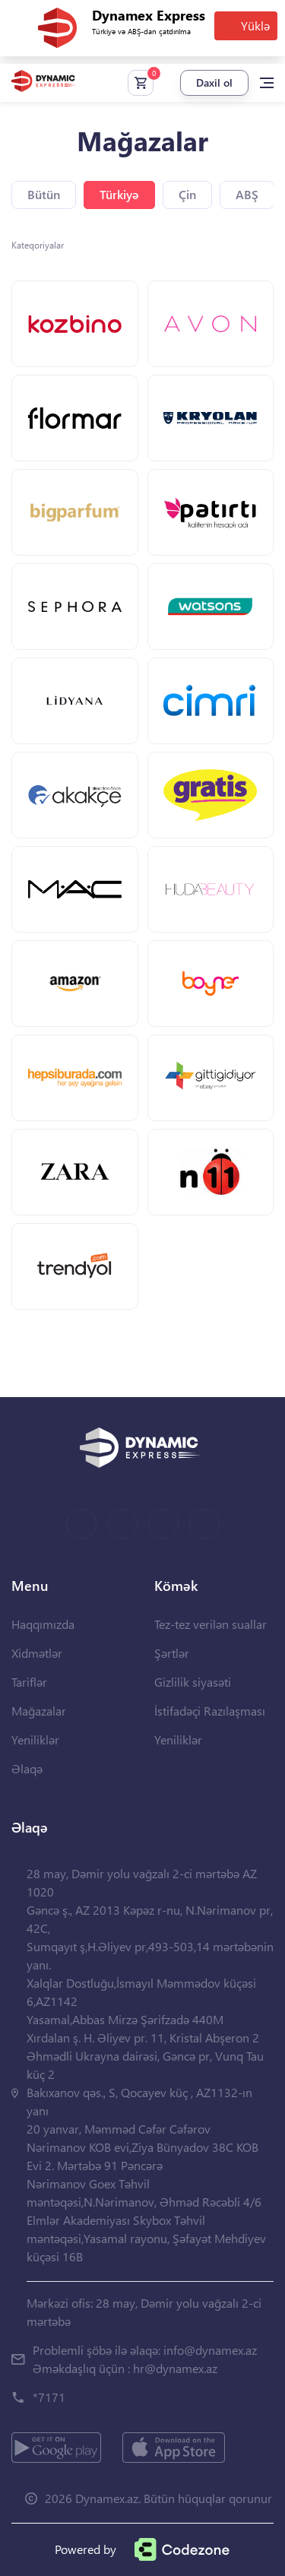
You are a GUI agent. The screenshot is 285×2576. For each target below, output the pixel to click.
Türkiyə (119, 194)
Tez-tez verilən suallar (210, 1624)
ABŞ (247, 194)
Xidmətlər (36, 1653)
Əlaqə (27, 1768)
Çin (187, 194)
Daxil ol (214, 82)
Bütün (43, 194)
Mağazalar (38, 1711)
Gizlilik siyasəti (192, 1682)
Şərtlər (171, 1653)
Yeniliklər (35, 1739)
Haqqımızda (42, 1624)
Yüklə (255, 25)
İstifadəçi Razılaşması (209, 1711)
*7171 (49, 2397)
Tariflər (29, 1682)
